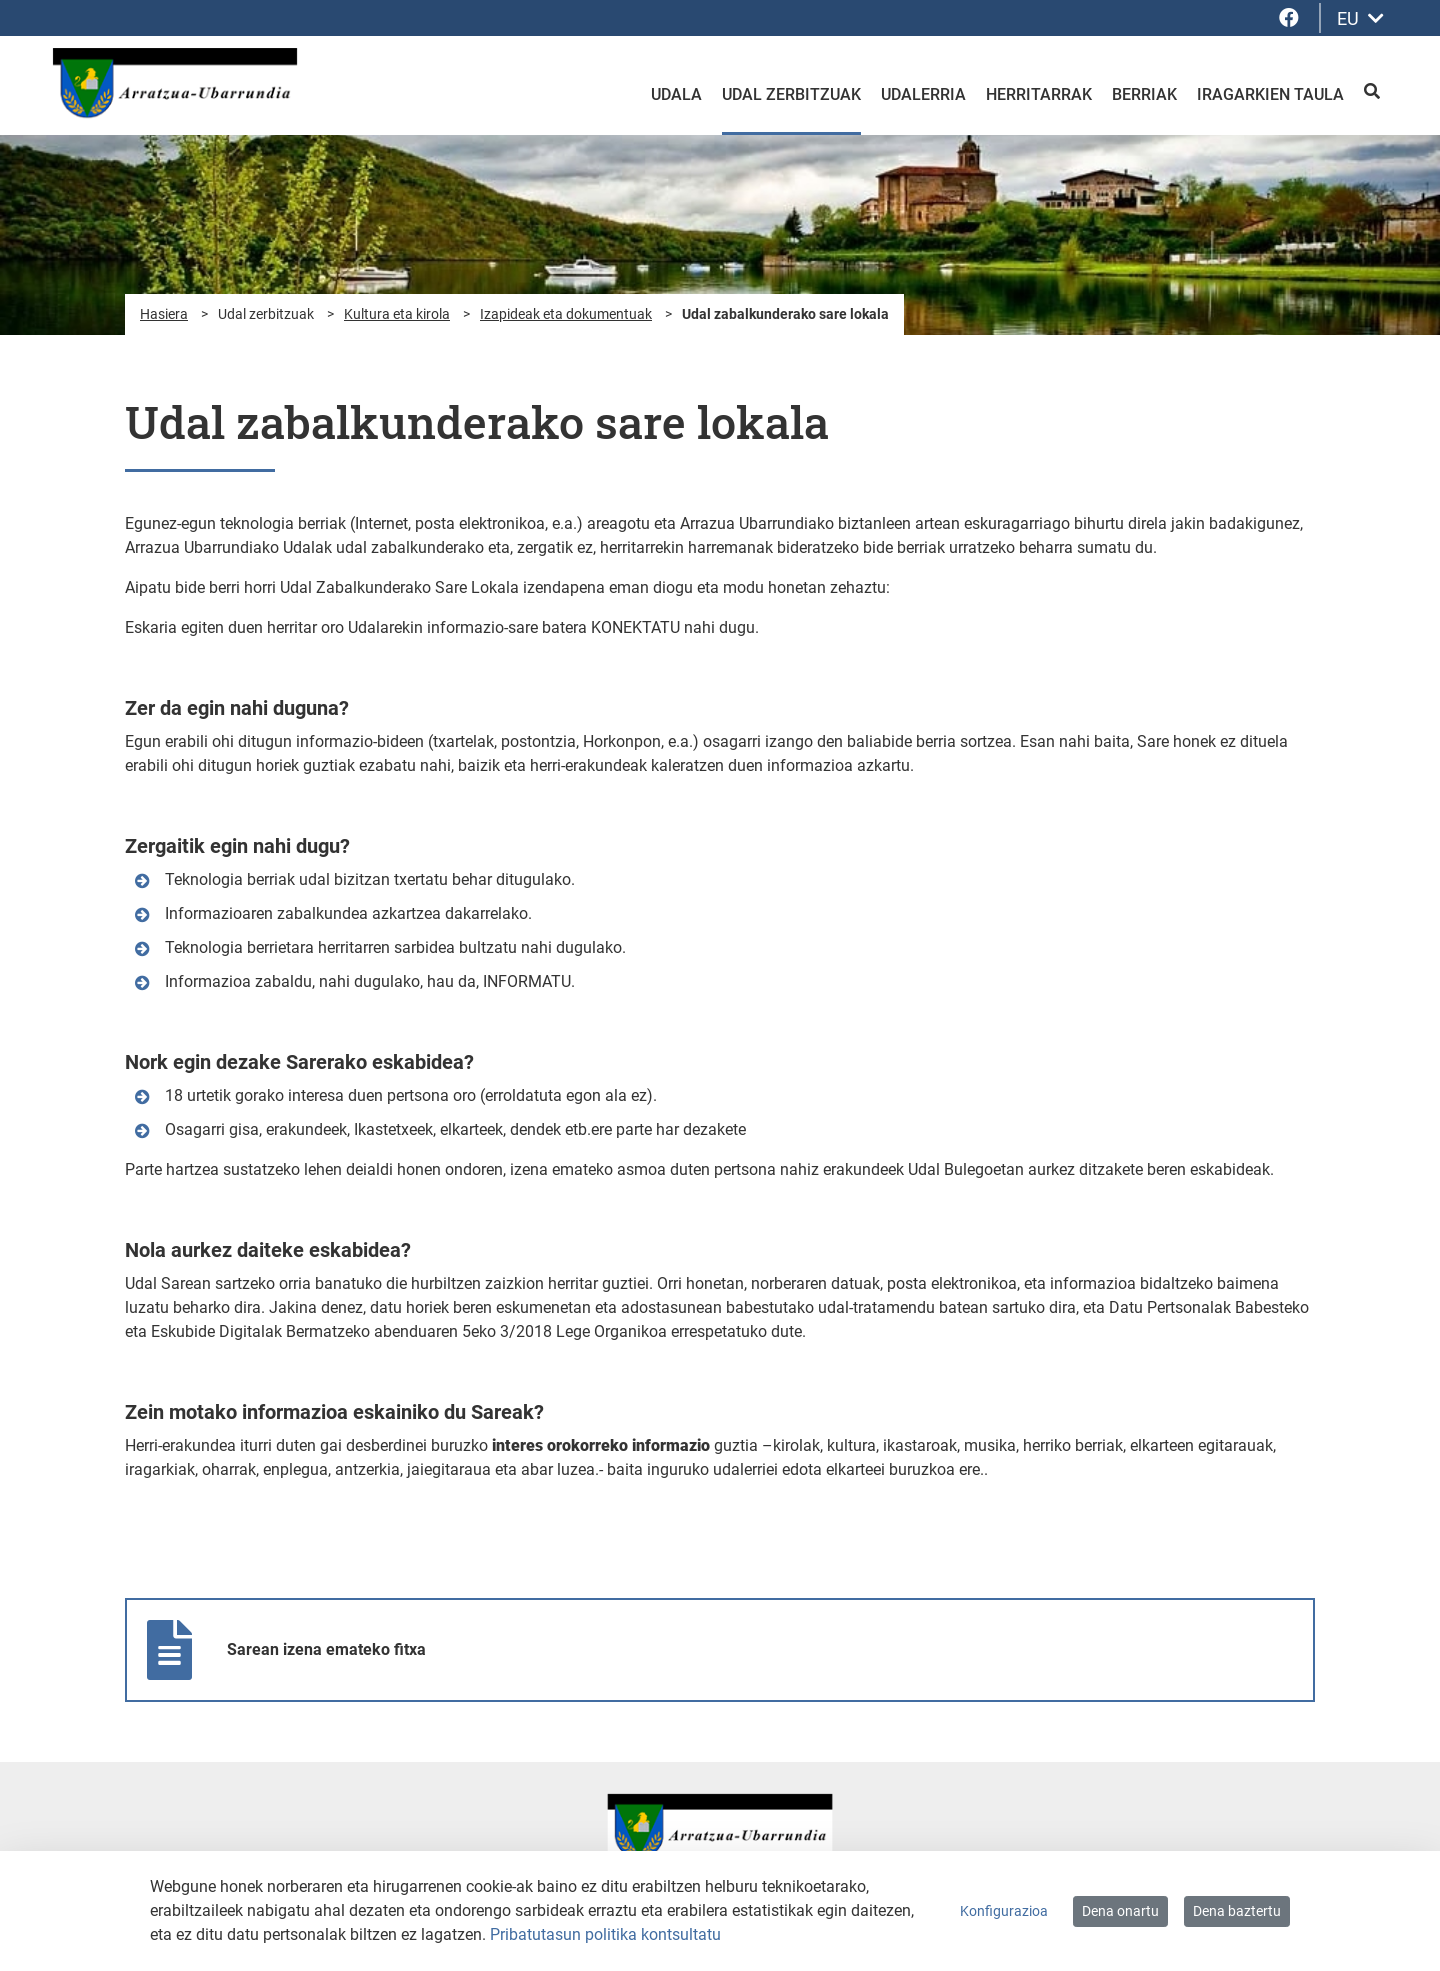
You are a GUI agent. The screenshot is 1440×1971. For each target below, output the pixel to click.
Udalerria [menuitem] (923, 94)
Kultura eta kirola (397, 314)
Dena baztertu (1237, 1911)
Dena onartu (1120, 1911)
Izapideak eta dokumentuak (566, 314)
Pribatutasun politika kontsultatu (605, 1934)
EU (1360, 18)
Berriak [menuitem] (1144, 94)
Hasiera (164, 314)
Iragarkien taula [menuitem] (1270, 94)
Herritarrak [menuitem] (1039, 94)
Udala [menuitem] (676, 94)
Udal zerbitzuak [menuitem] (791, 94)
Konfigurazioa (1004, 1911)
